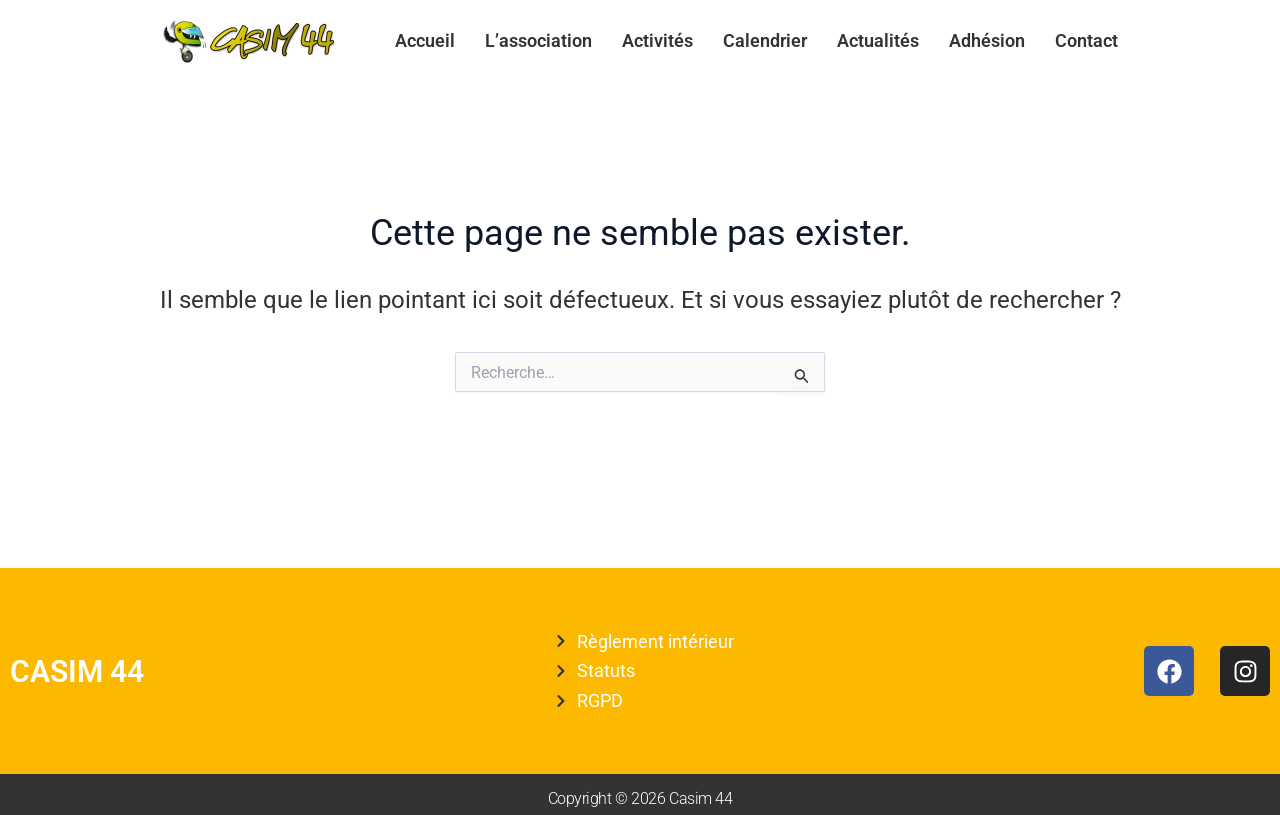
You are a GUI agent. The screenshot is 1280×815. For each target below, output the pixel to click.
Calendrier (765, 40)
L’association (538, 40)
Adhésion (987, 40)
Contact (1086, 40)
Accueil (425, 40)
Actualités (878, 40)
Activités (657, 40)
